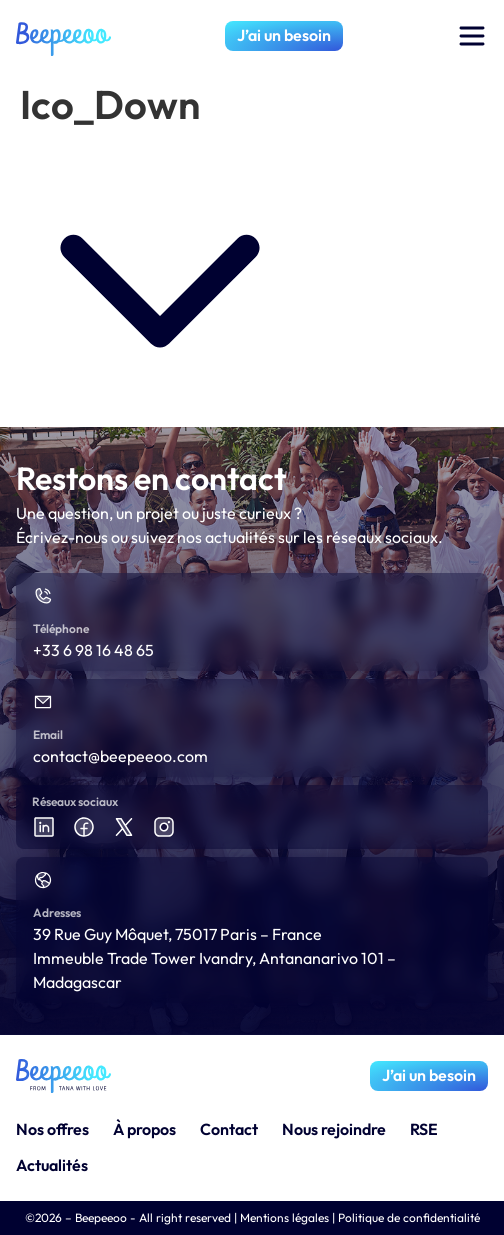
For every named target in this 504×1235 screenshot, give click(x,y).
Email (48, 734)
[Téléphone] (43, 596)
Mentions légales (284, 1217)
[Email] (43, 702)
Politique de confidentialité (409, 1217)
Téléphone (61, 628)
